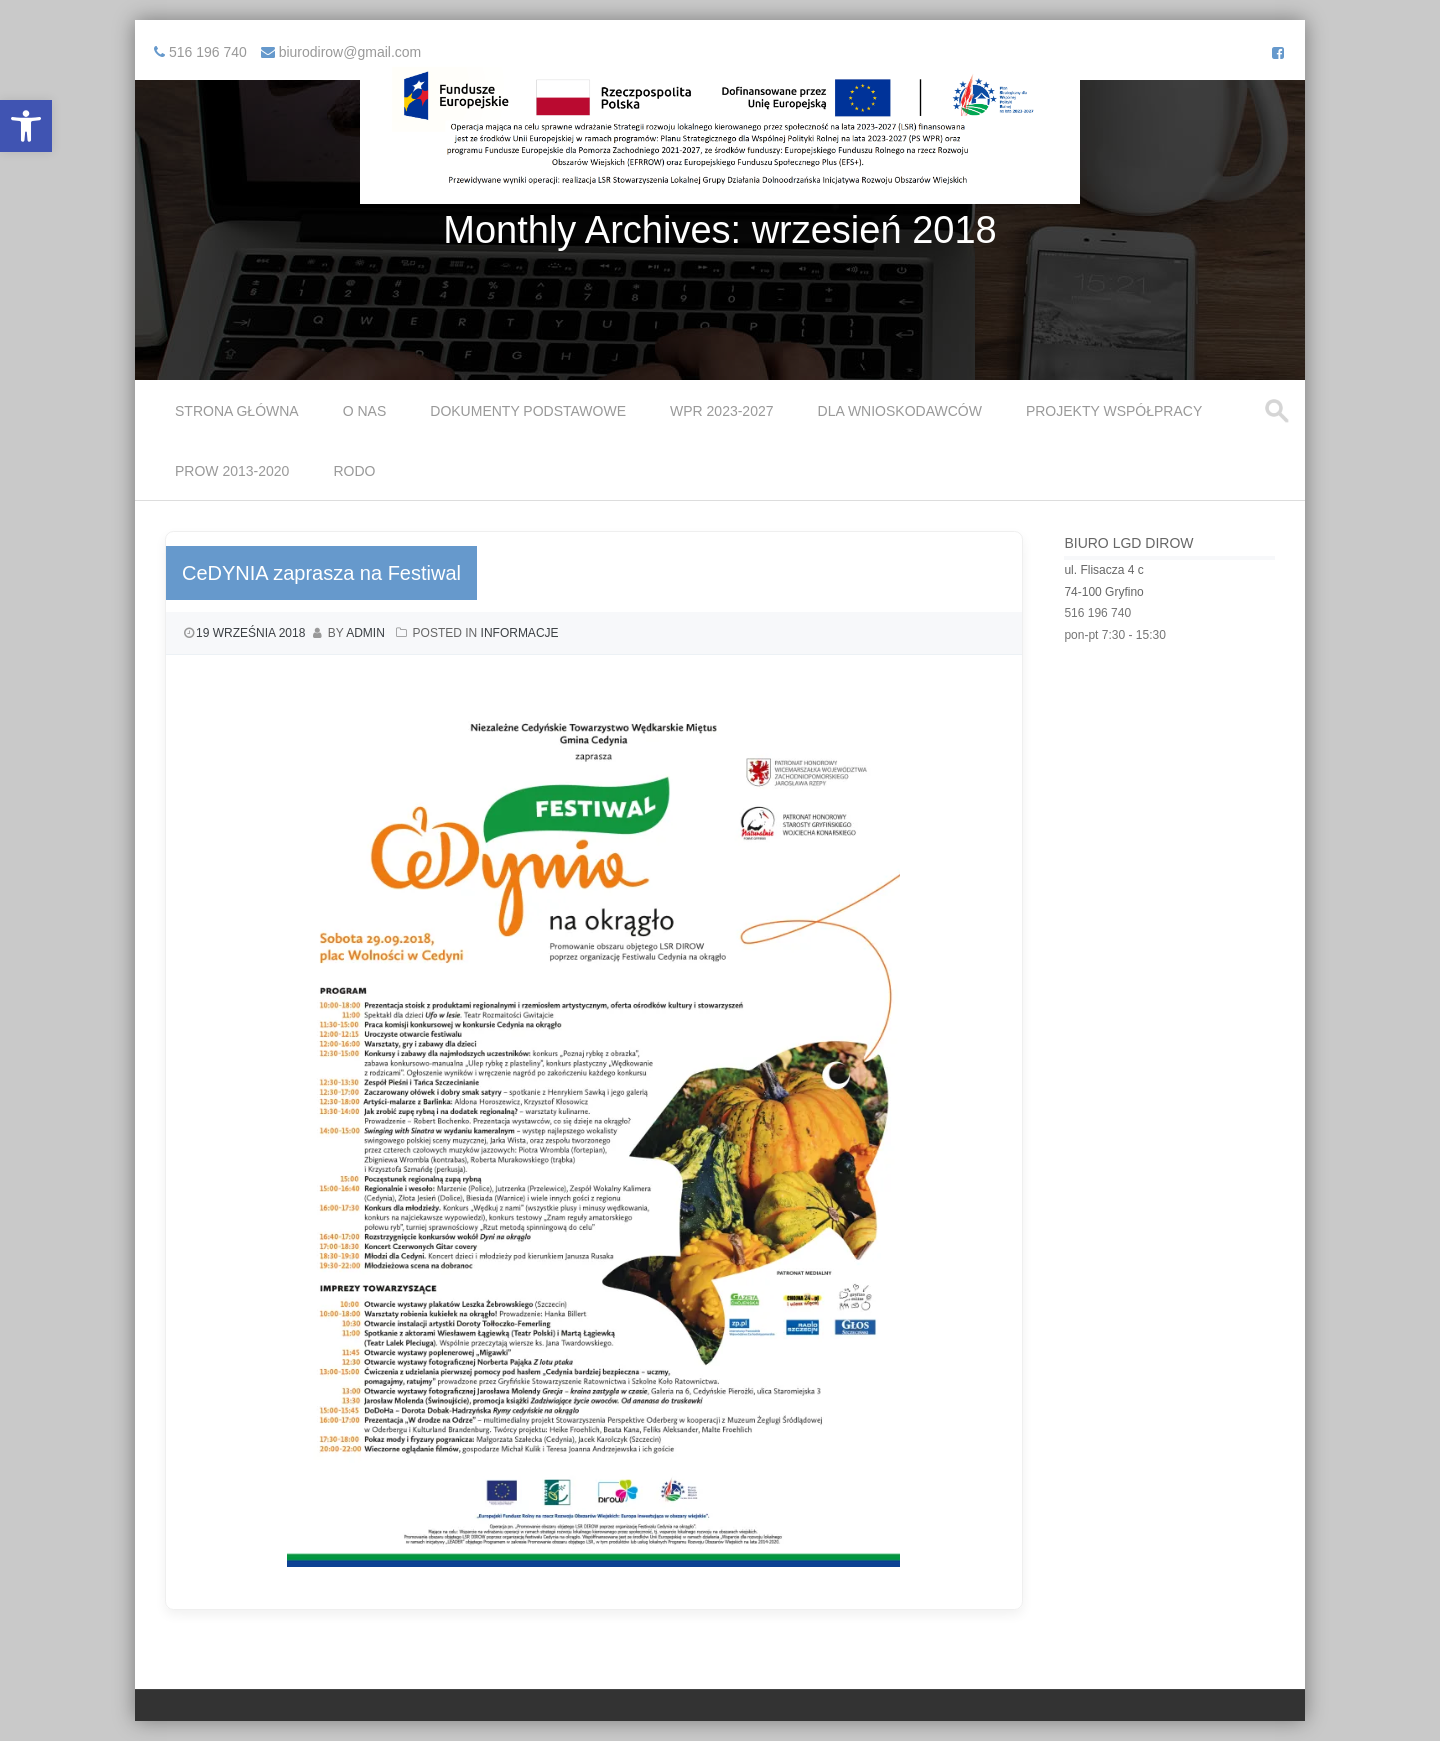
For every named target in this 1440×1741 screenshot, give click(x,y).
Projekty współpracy (1114, 411)
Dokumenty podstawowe (528, 411)
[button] (26, 126)
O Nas (365, 411)
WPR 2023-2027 (722, 411)
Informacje (520, 633)
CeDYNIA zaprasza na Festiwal (321, 573)
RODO (354, 471)
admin (365, 633)
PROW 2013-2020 (232, 471)
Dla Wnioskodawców (900, 411)
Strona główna (237, 411)
